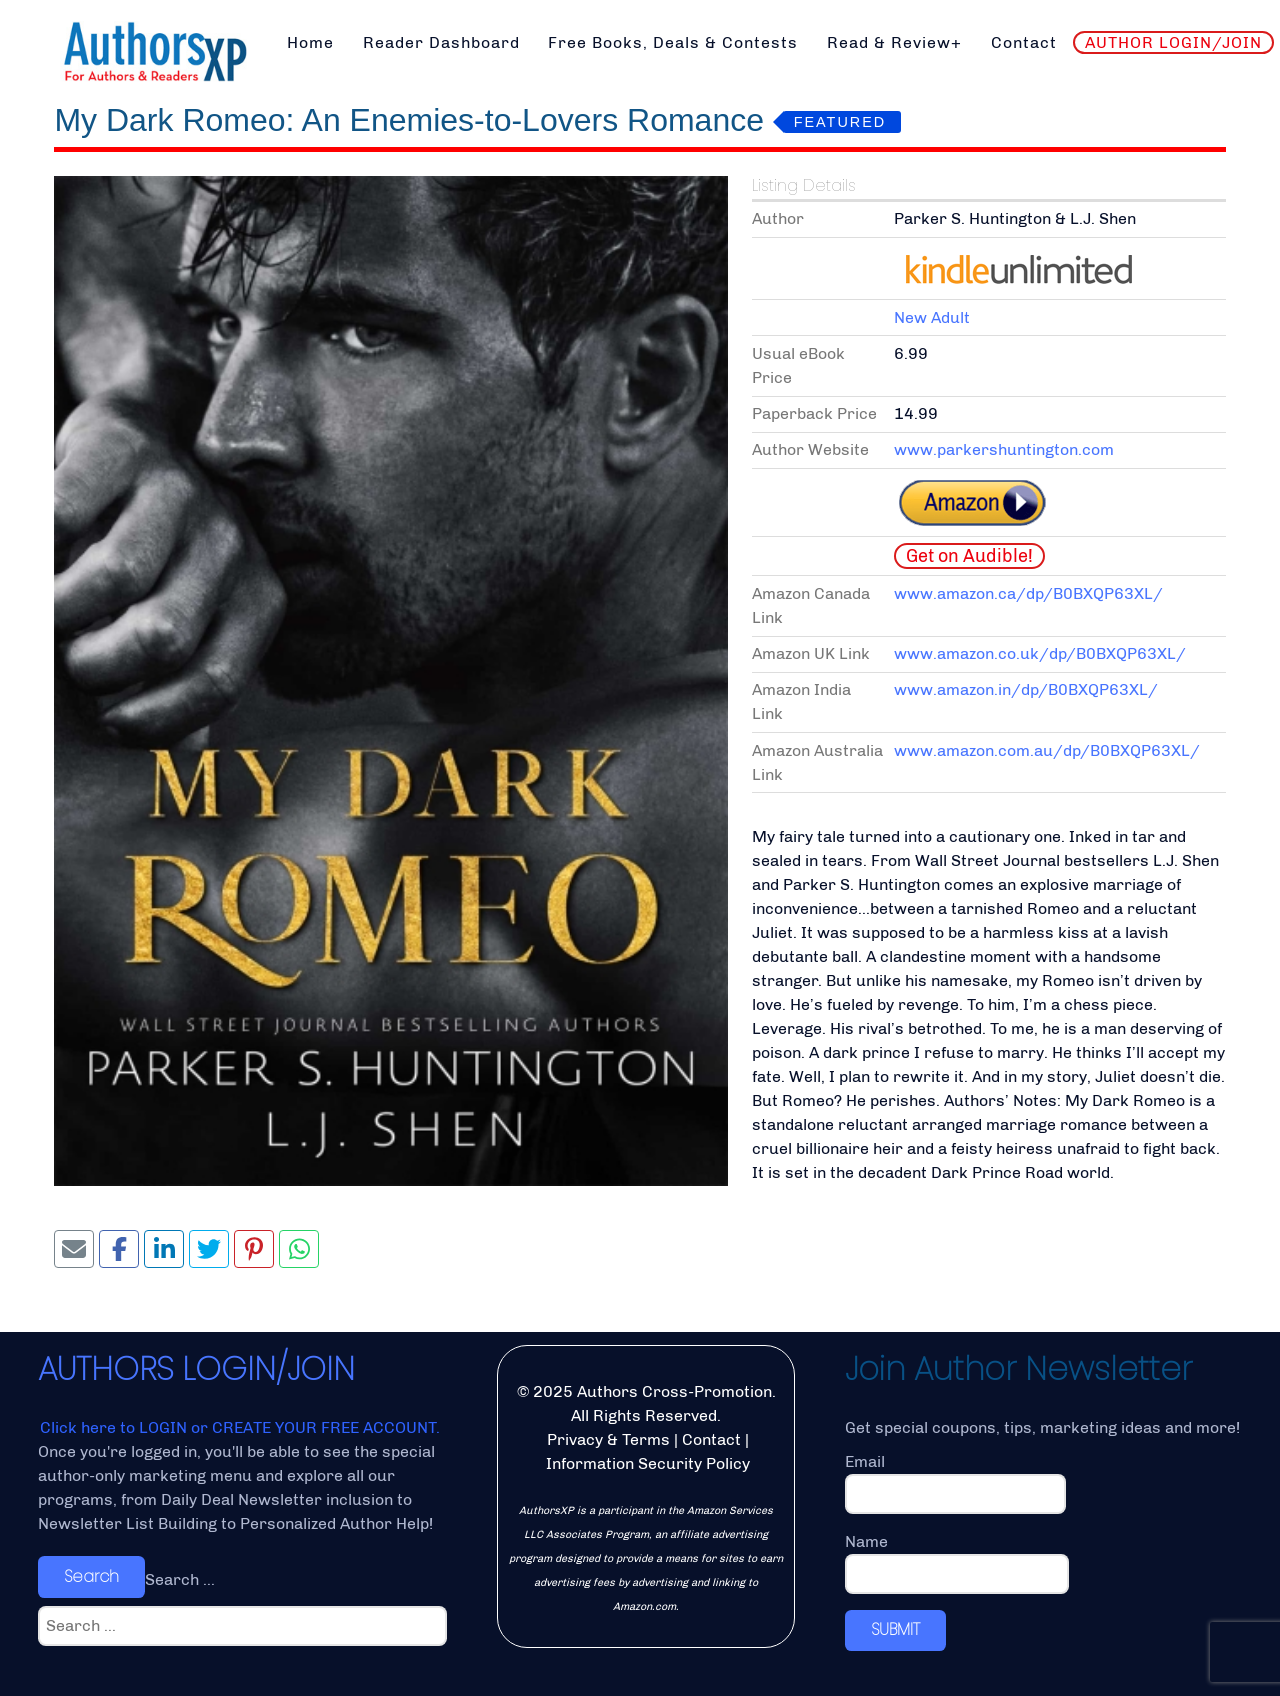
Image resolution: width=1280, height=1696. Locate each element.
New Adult (932, 317)
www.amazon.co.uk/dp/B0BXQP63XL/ (1040, 653)
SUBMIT (895, 1629)
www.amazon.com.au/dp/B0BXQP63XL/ (1047, 750)
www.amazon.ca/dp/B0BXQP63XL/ (1028, 593)
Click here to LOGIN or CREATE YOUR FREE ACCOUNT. (240, 1427)
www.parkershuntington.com (1004, 449)
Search (91, 1576)
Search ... (180, 1579)
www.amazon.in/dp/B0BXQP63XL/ (1026, 689)
